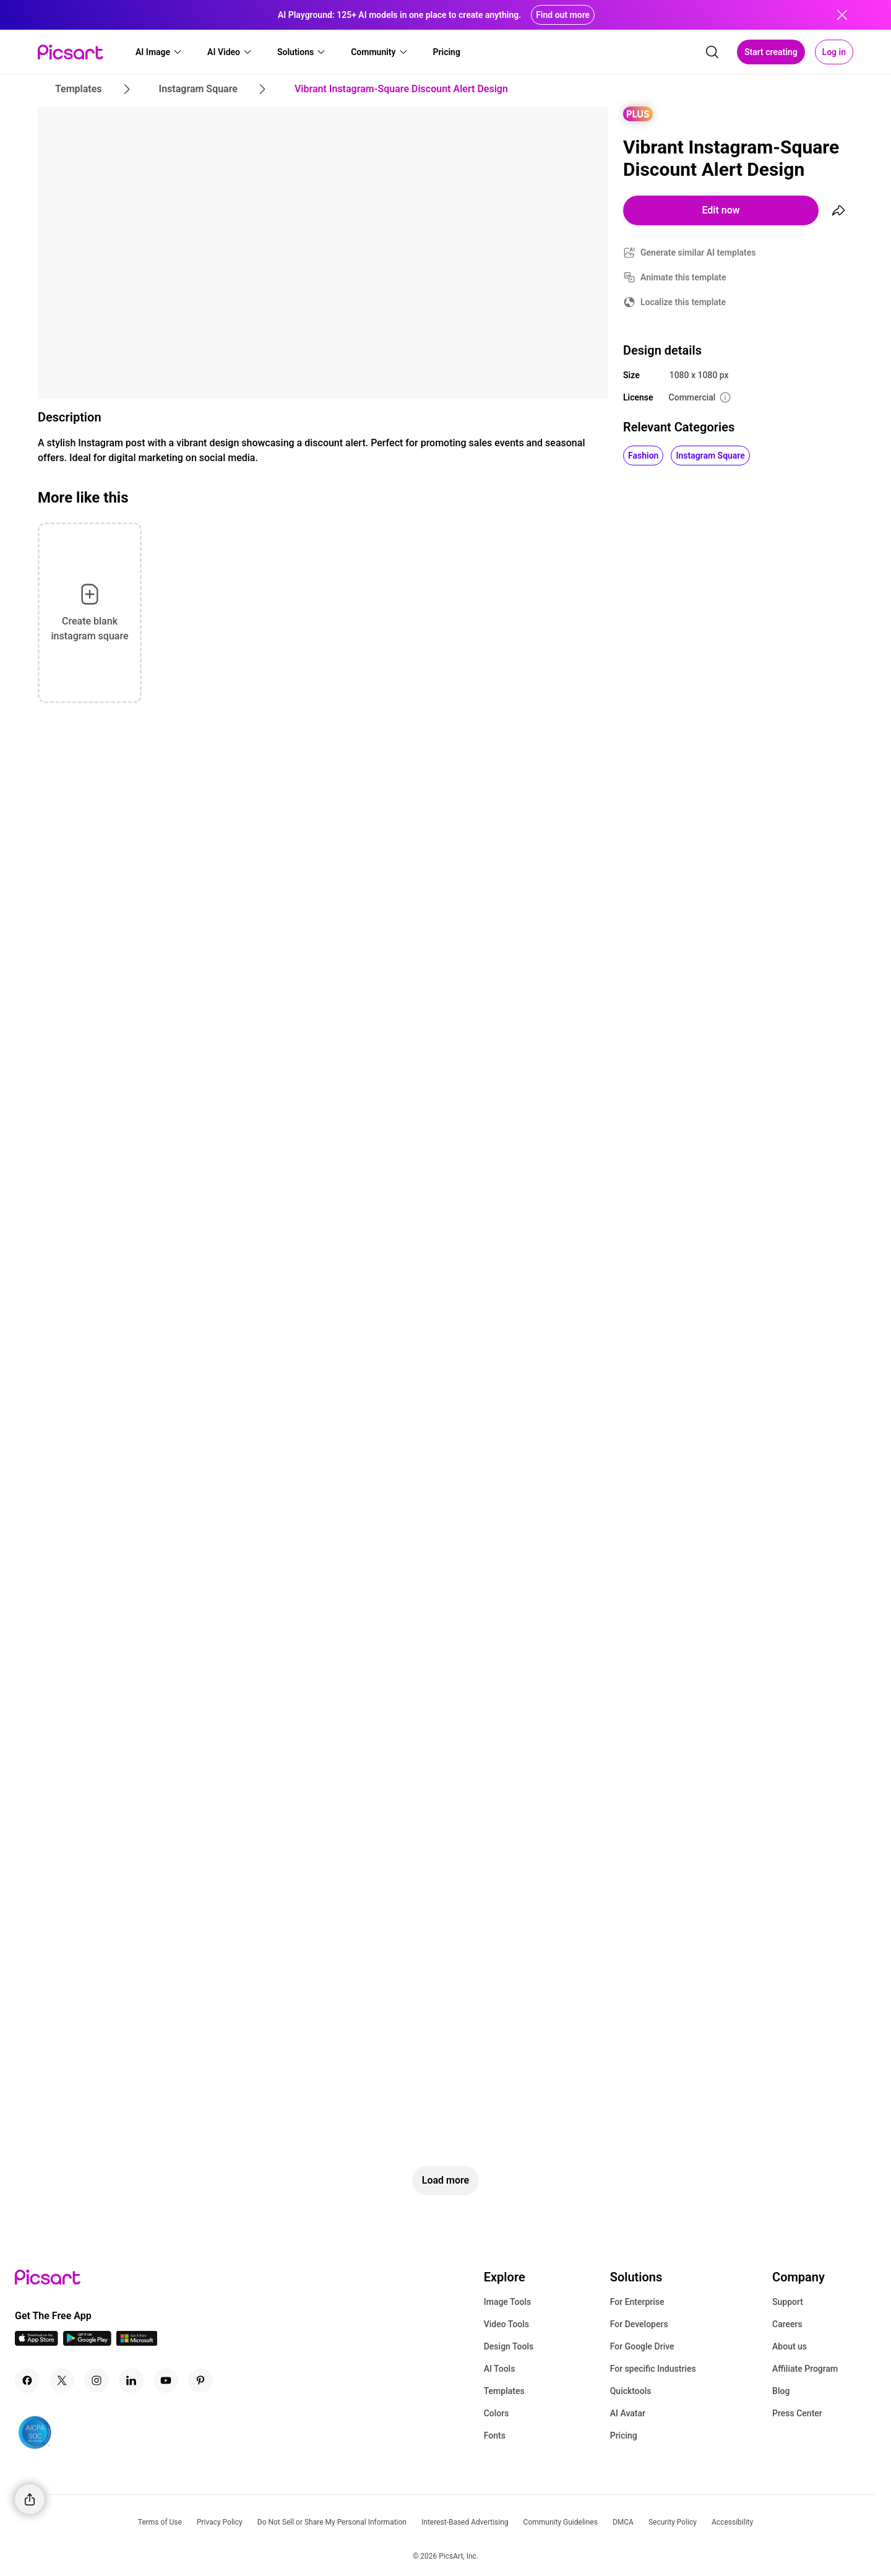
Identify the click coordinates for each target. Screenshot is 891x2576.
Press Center (797, 2413)
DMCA (623, 2522)
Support (787, 2302)
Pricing (623, 2435)
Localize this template (683, 302)
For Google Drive (642, 2346)
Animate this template (683, 277)
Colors (496, 2413)
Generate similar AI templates (698, 252)
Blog (781, 2391)
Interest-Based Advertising (465, 2522)
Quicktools (631, 2391)
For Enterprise (637, 2302)
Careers (787, 2324)
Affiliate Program (805, 2369)
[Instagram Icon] (96, 2380)
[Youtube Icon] (165, 2380)
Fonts (495, 2435)
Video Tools (506, 2324)
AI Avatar (627, 2413)
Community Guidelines (560, 2522)
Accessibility (732, 2522)
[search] (712, 52)
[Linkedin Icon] (131, 2380)
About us (789, 2346)
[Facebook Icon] (27, 2380)
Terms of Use (160, 2522)
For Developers (639, 2324)
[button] (159, 52)
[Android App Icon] (87, 2342)
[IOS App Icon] (36, 2342)
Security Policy (672, 2522)
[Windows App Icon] (136, 2342)
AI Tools (499, 2369)
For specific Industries (653, 2369)
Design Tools (509, 2346)
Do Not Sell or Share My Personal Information (332, 2522)
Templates (504, 2391)
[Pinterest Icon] (200, 2380)
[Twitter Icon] (62, 2380)
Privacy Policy (220, 2522)
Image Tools (508, 2302)
